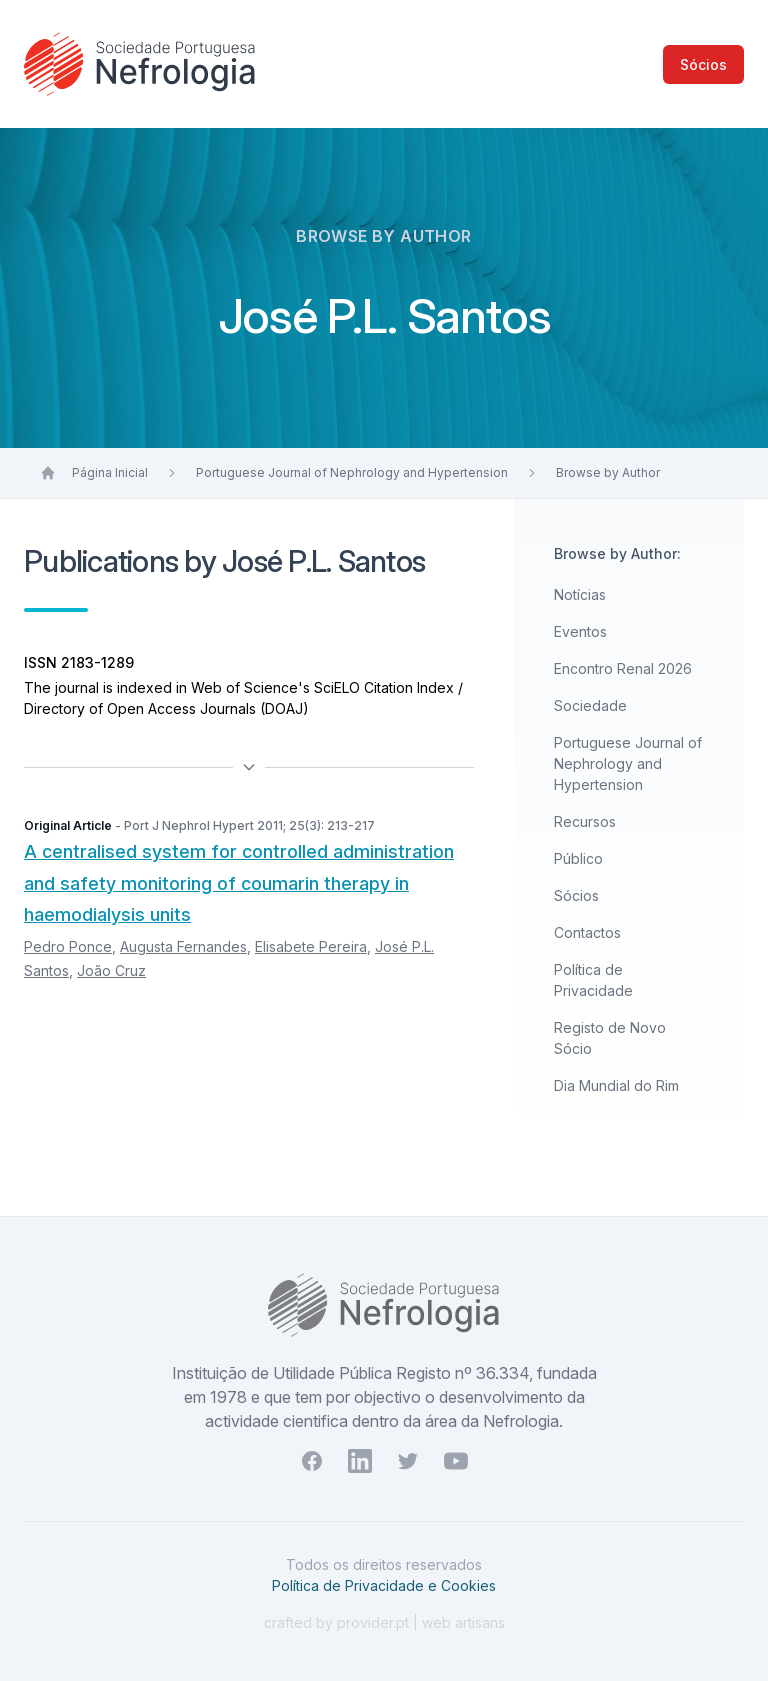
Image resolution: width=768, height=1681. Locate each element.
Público (578, 858)
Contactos (587, 932)
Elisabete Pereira (311, 946)
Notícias (580, 594)
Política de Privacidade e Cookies (384, 1585)
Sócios (703, 64)
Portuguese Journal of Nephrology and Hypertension (352, 472)
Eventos (580, 631)
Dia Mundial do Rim (616, 1085)
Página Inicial (110, 472)
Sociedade (590, 705)
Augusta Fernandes (183, 946)
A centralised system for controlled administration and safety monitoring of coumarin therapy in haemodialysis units (239, 883)
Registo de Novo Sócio (610, 1038)
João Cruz (111, 970)
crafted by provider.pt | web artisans (384, 1622)
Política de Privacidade (593, 980)
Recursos (585, 821)
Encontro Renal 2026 (623, 668)
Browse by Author (608, 472)
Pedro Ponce (68, 946)
